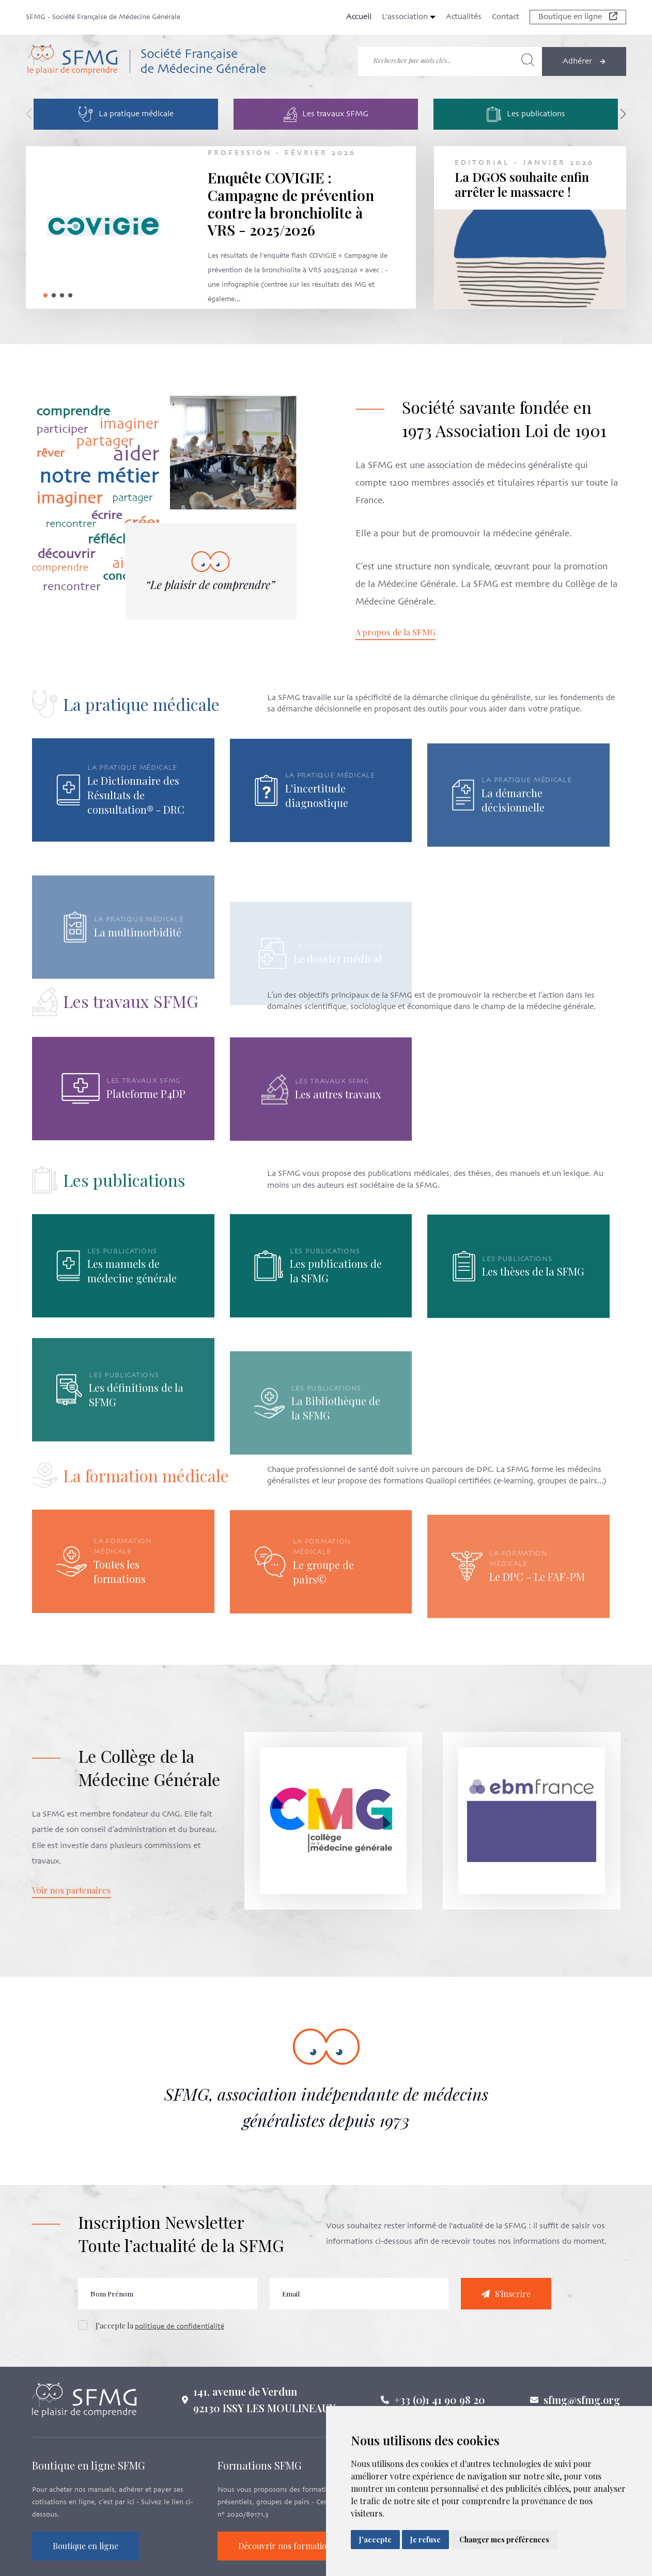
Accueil (358, 17)
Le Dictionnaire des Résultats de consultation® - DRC (135, 845)
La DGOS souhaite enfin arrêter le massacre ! (522, 184)
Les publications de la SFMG (336, 1321)
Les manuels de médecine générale (132, 1297)
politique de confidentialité (179, 2352)
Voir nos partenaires (45, 1890)
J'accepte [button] (375, 2539)
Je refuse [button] (425, 2539)
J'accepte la (160, 2351)
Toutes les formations (120, 1621)
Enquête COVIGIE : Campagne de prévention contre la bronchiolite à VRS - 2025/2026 (291, 203)
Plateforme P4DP (145, 1144)
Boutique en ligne (577, 17)
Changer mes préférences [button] (504, 2539)
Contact (505, 17)
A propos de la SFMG (421, 632)
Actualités (464, 17)
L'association (409, 17)
